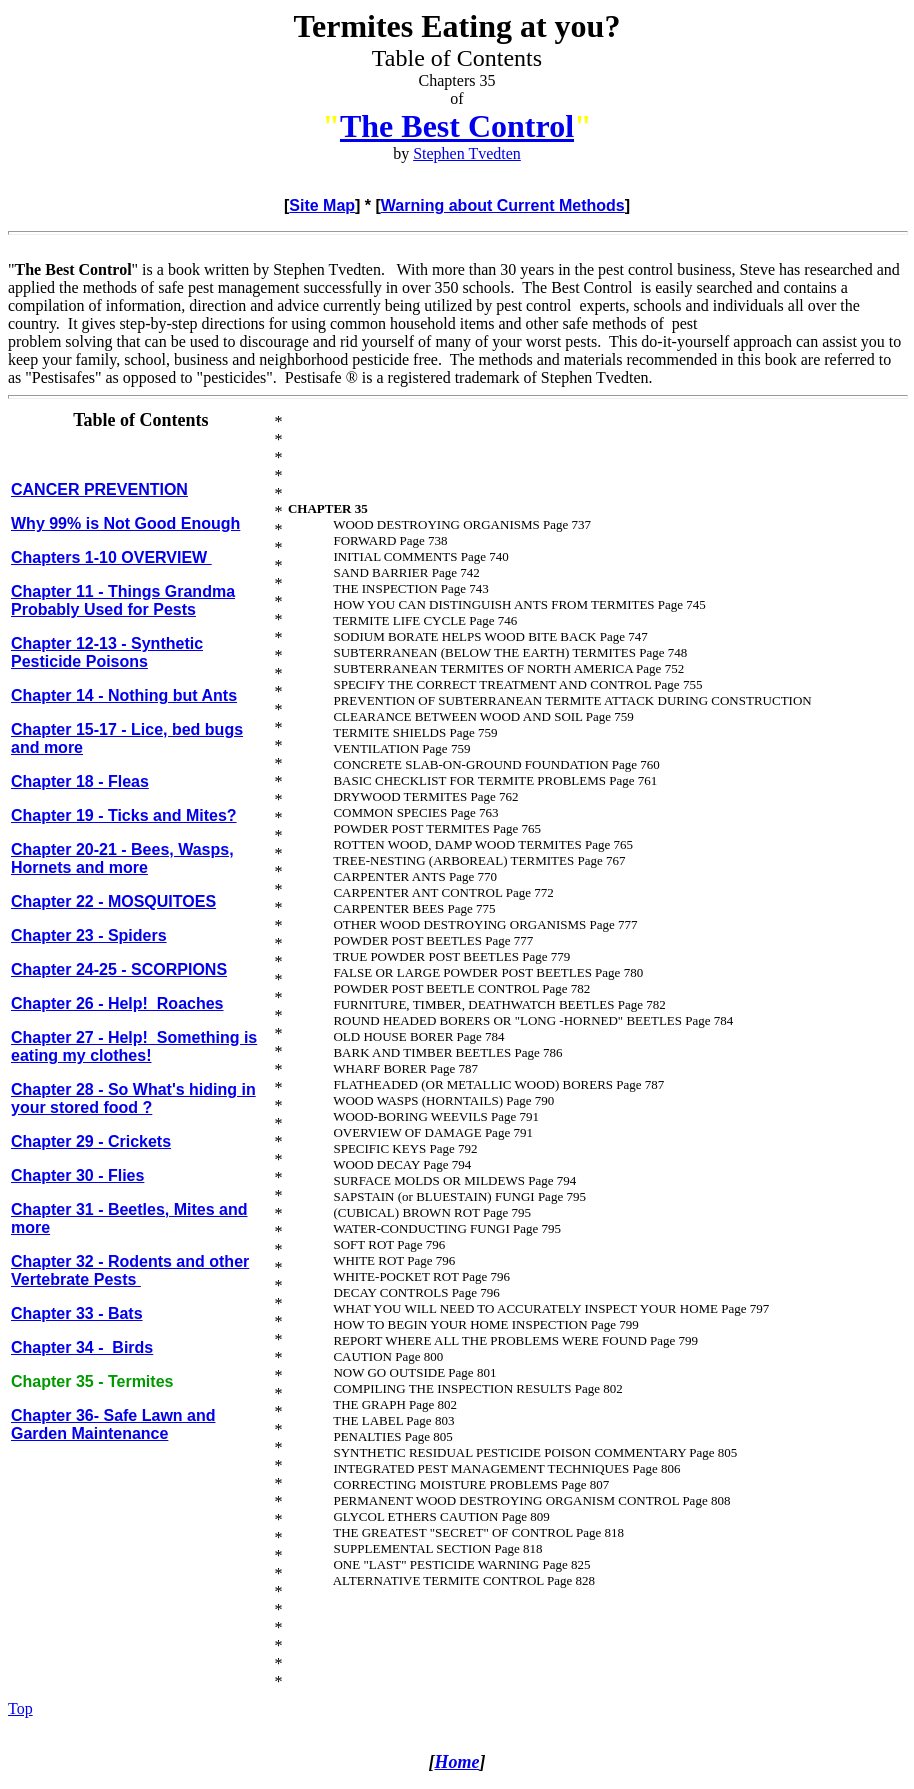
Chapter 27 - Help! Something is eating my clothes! (134, 1046)
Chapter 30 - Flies (77, 1175)
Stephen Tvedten (467, 153)
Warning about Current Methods (503, 205)
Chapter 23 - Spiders (89, 935)
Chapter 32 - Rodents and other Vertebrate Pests (130, 1270)
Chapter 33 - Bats (77, 1313)
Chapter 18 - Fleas (80, 781)
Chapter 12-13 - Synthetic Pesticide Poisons (107, 652)
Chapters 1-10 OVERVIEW (111, 557)
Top (20, 1708)
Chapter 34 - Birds (82, 1347)
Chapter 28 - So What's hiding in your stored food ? (133, 1098)
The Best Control (457, 126)
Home (457, 1762)
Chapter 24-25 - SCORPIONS (119, 969)
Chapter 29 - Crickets (91, 1141)
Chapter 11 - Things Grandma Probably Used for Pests (123, 600)
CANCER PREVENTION (99, 489)
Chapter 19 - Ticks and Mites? (124, 815)
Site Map (322, 205)
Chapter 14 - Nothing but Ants (124, 695)
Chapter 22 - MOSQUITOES (113, 901)
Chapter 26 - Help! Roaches (117, 1003)
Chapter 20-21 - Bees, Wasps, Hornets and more (122, 858)
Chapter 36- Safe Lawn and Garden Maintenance (113, 1424)
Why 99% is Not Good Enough (125, 523)
